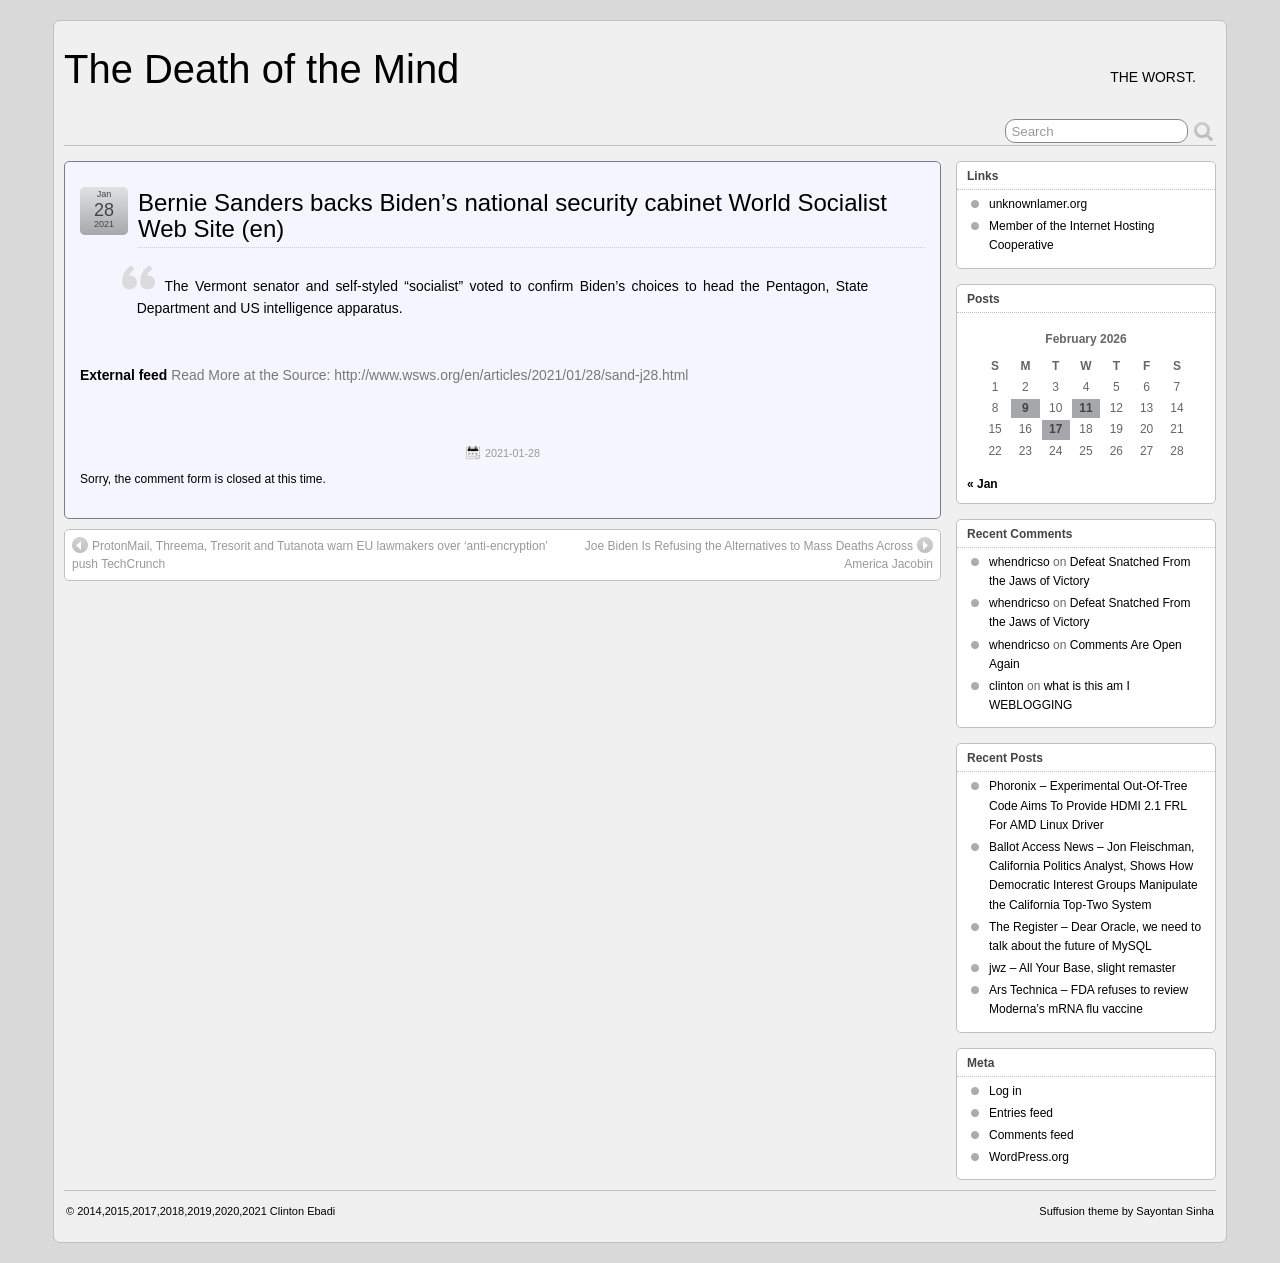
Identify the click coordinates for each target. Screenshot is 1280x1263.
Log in (1005, 1091)
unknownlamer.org (1038, 204)
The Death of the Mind (261, 69)
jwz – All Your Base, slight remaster (1082, 968)
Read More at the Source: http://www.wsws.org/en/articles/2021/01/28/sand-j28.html (429, 375)
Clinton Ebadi (302, 1211)
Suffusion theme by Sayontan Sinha (1126, 1211)
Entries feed (1021, 1113)
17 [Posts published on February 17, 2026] (1055, 429)
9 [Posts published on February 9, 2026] (1025, 408)
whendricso (1019, 562)
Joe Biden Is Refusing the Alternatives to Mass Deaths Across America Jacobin (759, 554)
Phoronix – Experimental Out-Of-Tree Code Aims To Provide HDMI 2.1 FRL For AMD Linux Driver (1088, 805)
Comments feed (1031, 1135)
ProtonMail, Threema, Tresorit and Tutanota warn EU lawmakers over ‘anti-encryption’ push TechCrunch (310, 554)
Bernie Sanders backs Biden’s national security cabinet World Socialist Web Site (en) (512, 215)
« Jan (982, 484)
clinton (1006, 686)
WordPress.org (1029, 1157)
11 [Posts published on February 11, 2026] (1085, 408)
